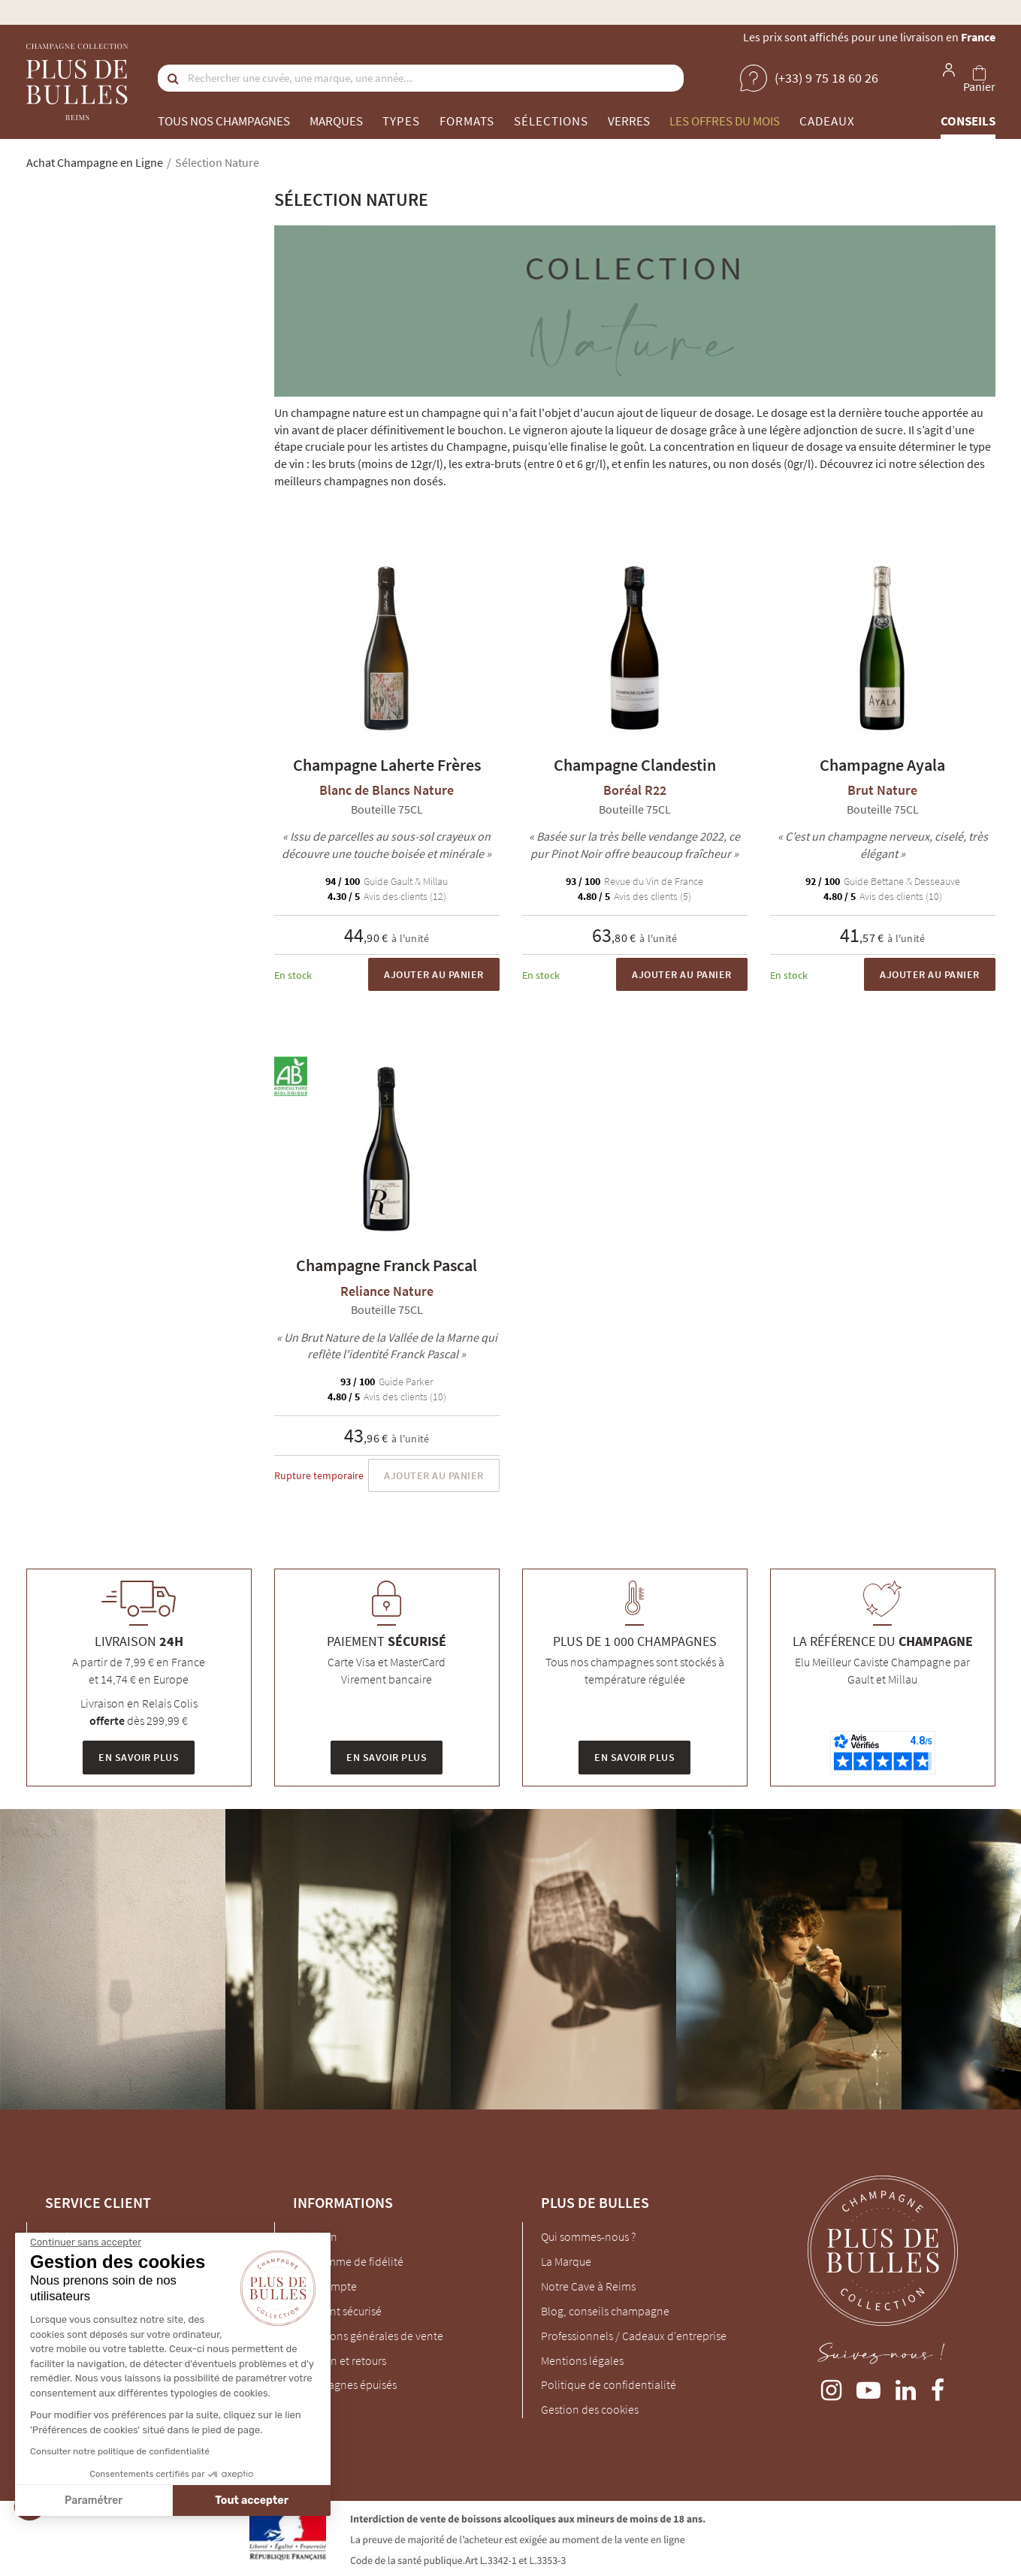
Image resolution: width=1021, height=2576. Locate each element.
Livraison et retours (339, 2360)
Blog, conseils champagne (605, 2310)
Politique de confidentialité (608, 2384)
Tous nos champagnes (224, 121)
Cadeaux (827, 121)
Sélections (551, 121)
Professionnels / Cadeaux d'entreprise (633, 2335)
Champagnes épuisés (345, 2384)
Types (401, 121)
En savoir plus (138, 1757)
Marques (336, 121)
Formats (467, 121)
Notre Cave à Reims (588, 2286)
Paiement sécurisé (337, 2310)
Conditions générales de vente (368, 2335)
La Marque (566, 2261)
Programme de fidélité (348, 2261)
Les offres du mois (724, 121)
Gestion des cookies (590, 2409)
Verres (629, 121)
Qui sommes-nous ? (588, 2236)
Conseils (968, 121)
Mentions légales (582, 2360)
